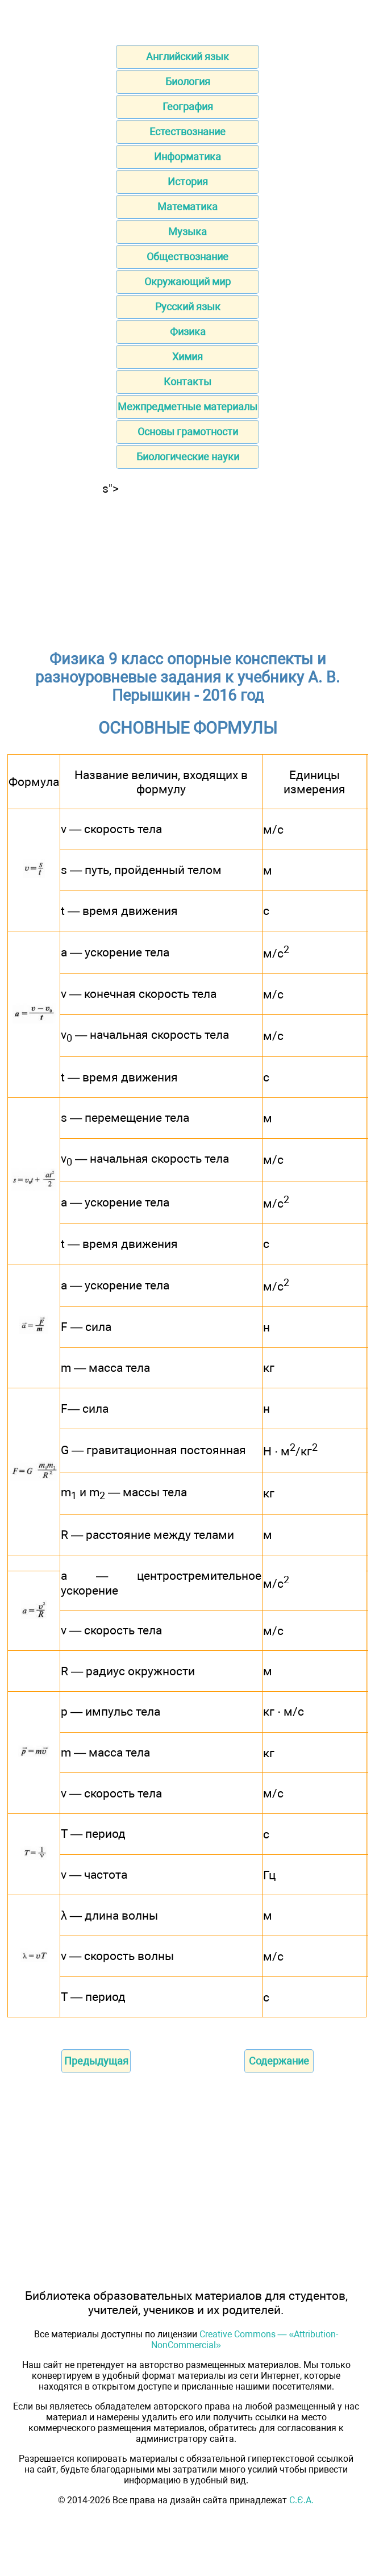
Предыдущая (96, 2061)
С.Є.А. (301, 2500)
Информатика (187, 157)
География (188, 107)
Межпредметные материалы (187, 407)
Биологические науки (187, 457)
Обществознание (187, 257)
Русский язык (187, 307)
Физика (188, 332)
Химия (187, 357)
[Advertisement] (187, 567)
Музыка (187, 232)
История (188, 182)
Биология (187, 82)
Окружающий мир (187, 282)
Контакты (187, 382)
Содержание (279, 2061)
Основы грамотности (188, 432)
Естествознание (187, 132)
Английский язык (187, 57)
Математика (187, 207)
